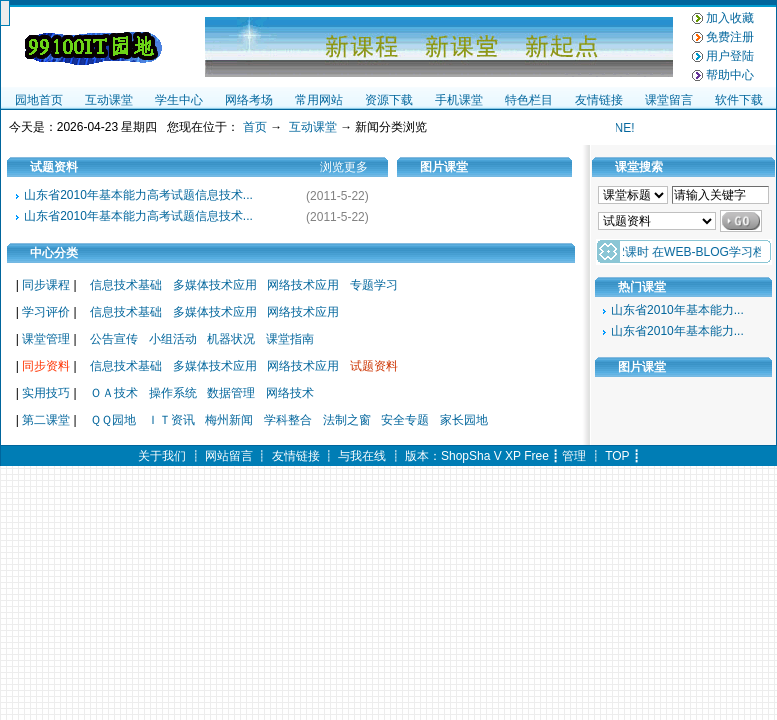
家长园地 (464, 420)
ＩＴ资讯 (171, 420)
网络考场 (249, 100)
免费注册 (730, 37)
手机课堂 (459, 100)
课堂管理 (46, 339)
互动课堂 (109, 100)
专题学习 (374, 285)
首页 (255, 127)
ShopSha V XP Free (495, 456)
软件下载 (739, 100)
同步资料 (46, 366)
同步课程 (46, 285)
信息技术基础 (126, 285)
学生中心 (179, 100)
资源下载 (389, 100)
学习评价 (46, 312)
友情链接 (599, 100)
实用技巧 (46, 393)
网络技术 (290, 393)
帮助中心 (730, 75)
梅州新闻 (229, 420)
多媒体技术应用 (215, 285)
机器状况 (231, 339)
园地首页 (39, 100)
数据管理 (231, 393)
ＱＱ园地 (113, 420)
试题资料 (374, 366)
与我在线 (362, 456)
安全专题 (405, 420)
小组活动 (173, 339)
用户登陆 (730, 56)
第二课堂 (46, 420)
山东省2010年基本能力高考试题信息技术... (138, 195)
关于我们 (162, 456)
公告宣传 (114, 339)
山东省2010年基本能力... (677, 310)
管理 (574, 456)
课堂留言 (669, 100)
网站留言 (229, 456)
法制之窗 (347, 420)
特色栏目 (529, 100)
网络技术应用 (303, 285)
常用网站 (319, 100)
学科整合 (288, 420)
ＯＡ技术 (114, 393)
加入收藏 (730, 18)
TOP (617, 456)
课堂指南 (290, 339)
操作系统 (173, 393)
